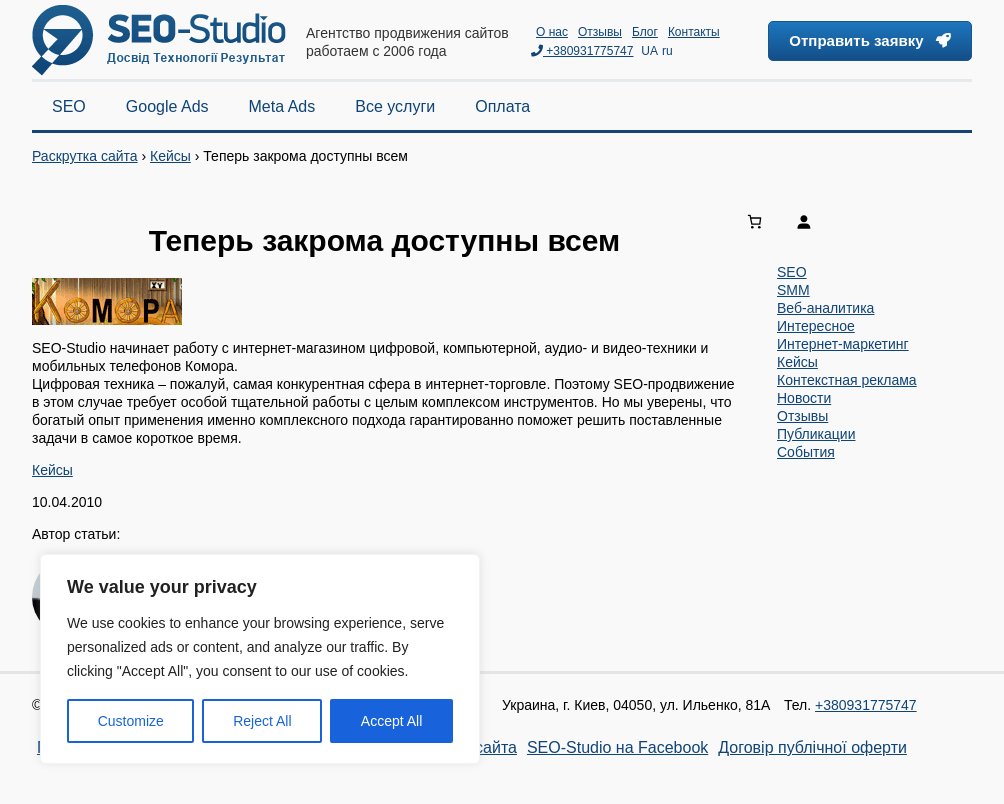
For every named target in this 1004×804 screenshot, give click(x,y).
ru (667, 51)
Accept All (391, 721)
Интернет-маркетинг (843, 344)
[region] (260, 659)
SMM (793, 290)
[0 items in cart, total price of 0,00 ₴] (754, 221)
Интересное (816, 326)
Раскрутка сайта (85, 156)
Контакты (694, 32)
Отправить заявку (870, 40)
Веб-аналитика (825, 308)
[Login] (879, 221)
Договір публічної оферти (812, 747)
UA (649, 51)
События (806, 452)
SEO (792, 272)
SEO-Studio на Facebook (617, 747)
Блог (645, 32)
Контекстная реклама (847, 380)
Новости (804, 398)
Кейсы (170, 156)
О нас (552, 32)
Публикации (816, 434)
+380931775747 (582, 51)
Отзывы (600, 32)
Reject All (262, 721)
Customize (131, 721)
